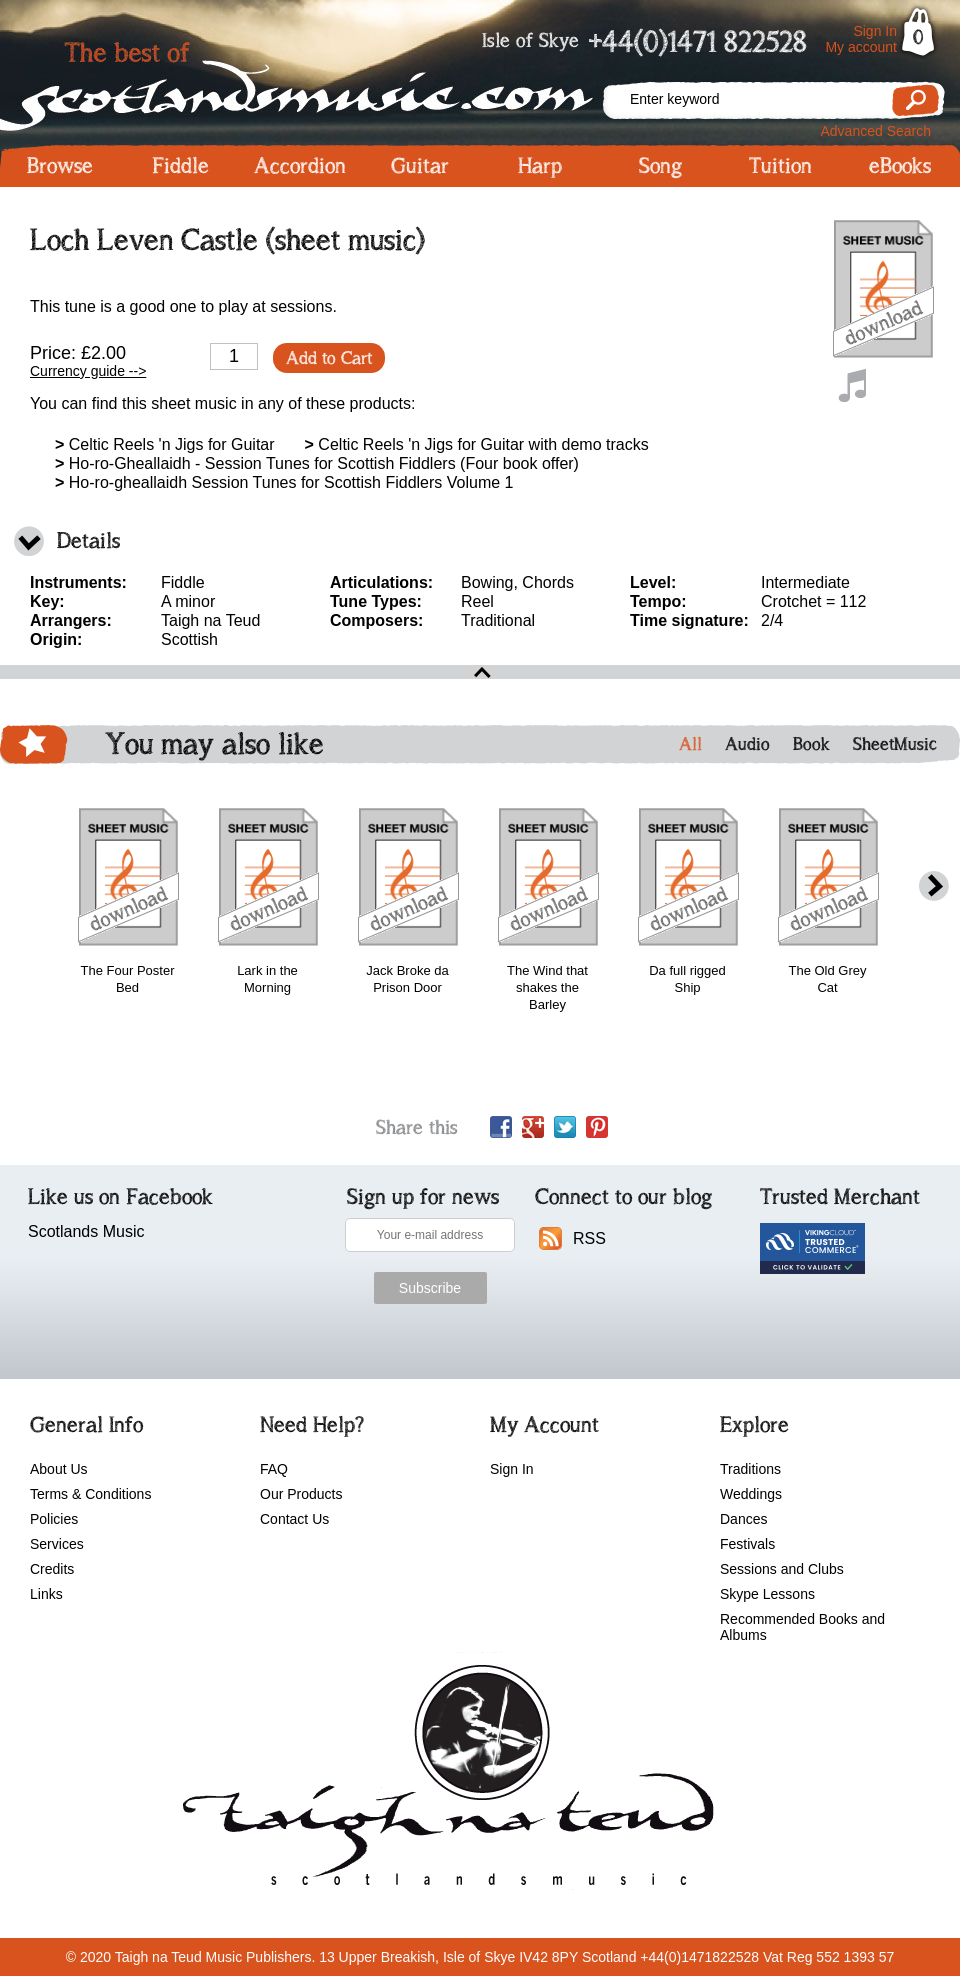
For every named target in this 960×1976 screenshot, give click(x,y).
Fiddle (180, 166)
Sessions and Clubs (782, 1569)
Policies (54, 1519)
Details (88, 540)
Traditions (750, 1469)
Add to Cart (329, 358)
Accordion (300, 166)
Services (57, 1544)
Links (46, 1594)
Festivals (747, 1544)
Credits (52, 1569)
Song (660, 166)
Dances (743, 1519)
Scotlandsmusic (300, 80)
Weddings (751, 1494)
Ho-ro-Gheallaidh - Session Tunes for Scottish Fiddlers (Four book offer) (317, 463)
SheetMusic (895, 744)
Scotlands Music (86, 1231)
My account (861, 47)
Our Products (301, 1494)
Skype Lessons (767, 1594)
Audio (747, 744)
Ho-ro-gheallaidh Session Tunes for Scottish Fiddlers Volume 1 (284, 482)
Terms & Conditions (90, 1494)
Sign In (875, 31)
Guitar (420, 166)
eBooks (900, 166)
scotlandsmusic (443, 1782)
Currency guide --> (88, 371)
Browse (60, 166)
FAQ (274, 1469)
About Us (59, 1469)
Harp (540, 166)
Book (811, 744)
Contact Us (294, 1519)
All (690, 744)
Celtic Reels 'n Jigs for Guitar (165, 444)
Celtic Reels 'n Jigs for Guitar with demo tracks (477, 444)
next (934, 886)
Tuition (780, 166)
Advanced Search (875, 131)
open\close (480, 672)
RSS (589, 1238)
